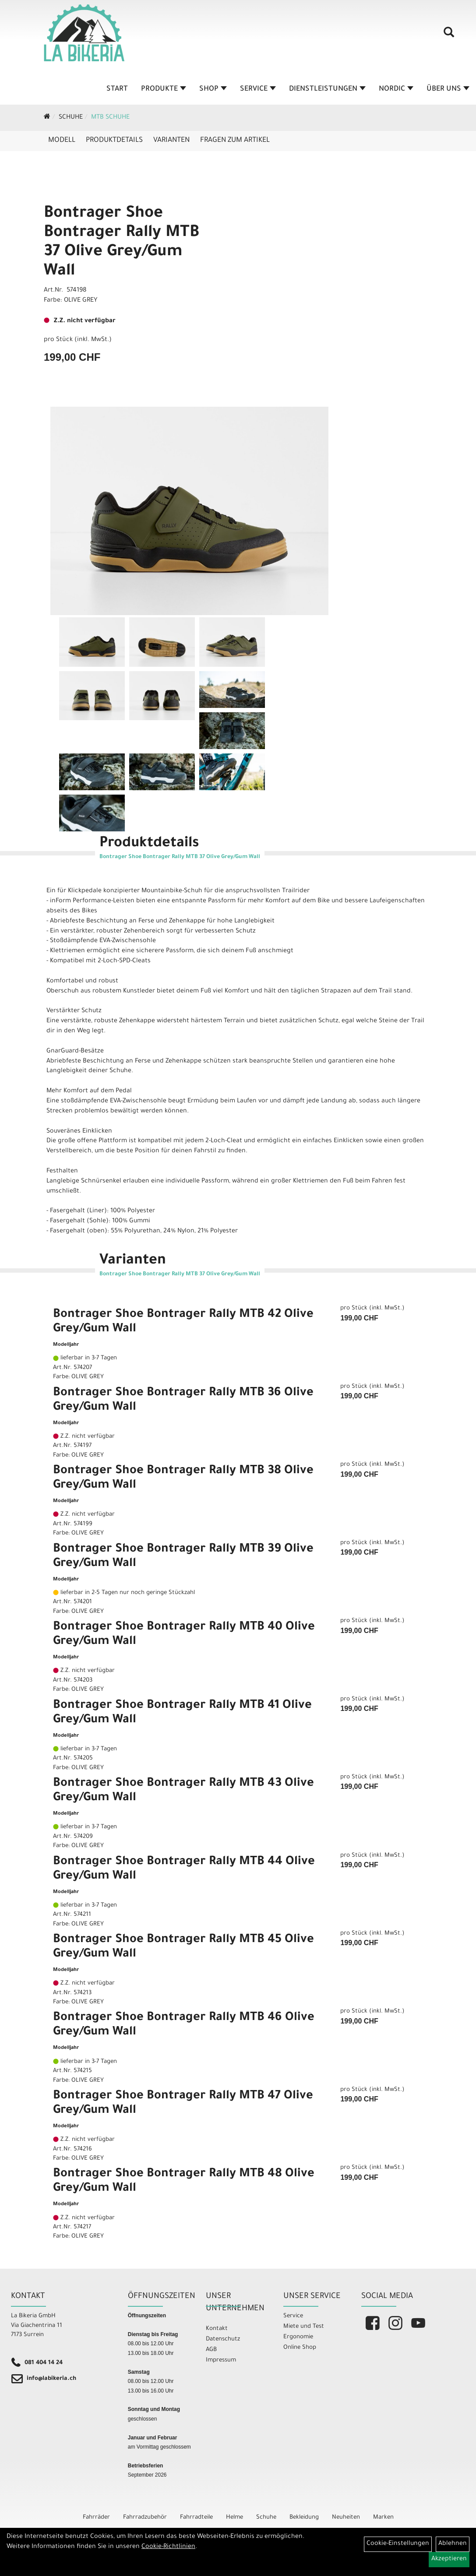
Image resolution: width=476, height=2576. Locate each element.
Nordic (396, 89)
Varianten (171, 140)
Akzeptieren (449, 2559)
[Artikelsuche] (449, 35)
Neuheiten (346, 2517)
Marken (383, 2517)
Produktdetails (114, 140)
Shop (213, 89)
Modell (61, 140)
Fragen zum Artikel (235, 140)
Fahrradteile (196, 2517)
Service (258, 89)
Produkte (163, 89)
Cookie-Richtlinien (168, 2547)
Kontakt (217, 2329)
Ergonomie (298, 2337)
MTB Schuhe (110, 117)
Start (117, 89)
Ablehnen (452, 2544)
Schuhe (71, 117)
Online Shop (299, 2347)
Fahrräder (96, 2517)
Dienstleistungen (327, 89)
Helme (234, 2517)
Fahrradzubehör (145, 2517)
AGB (211, 2350)
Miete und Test (303, 2326)
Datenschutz (223, 2339)
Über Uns (448, 89)
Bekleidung (304, 2517)
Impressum (221, 2360)
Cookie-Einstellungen (398, 2544)
